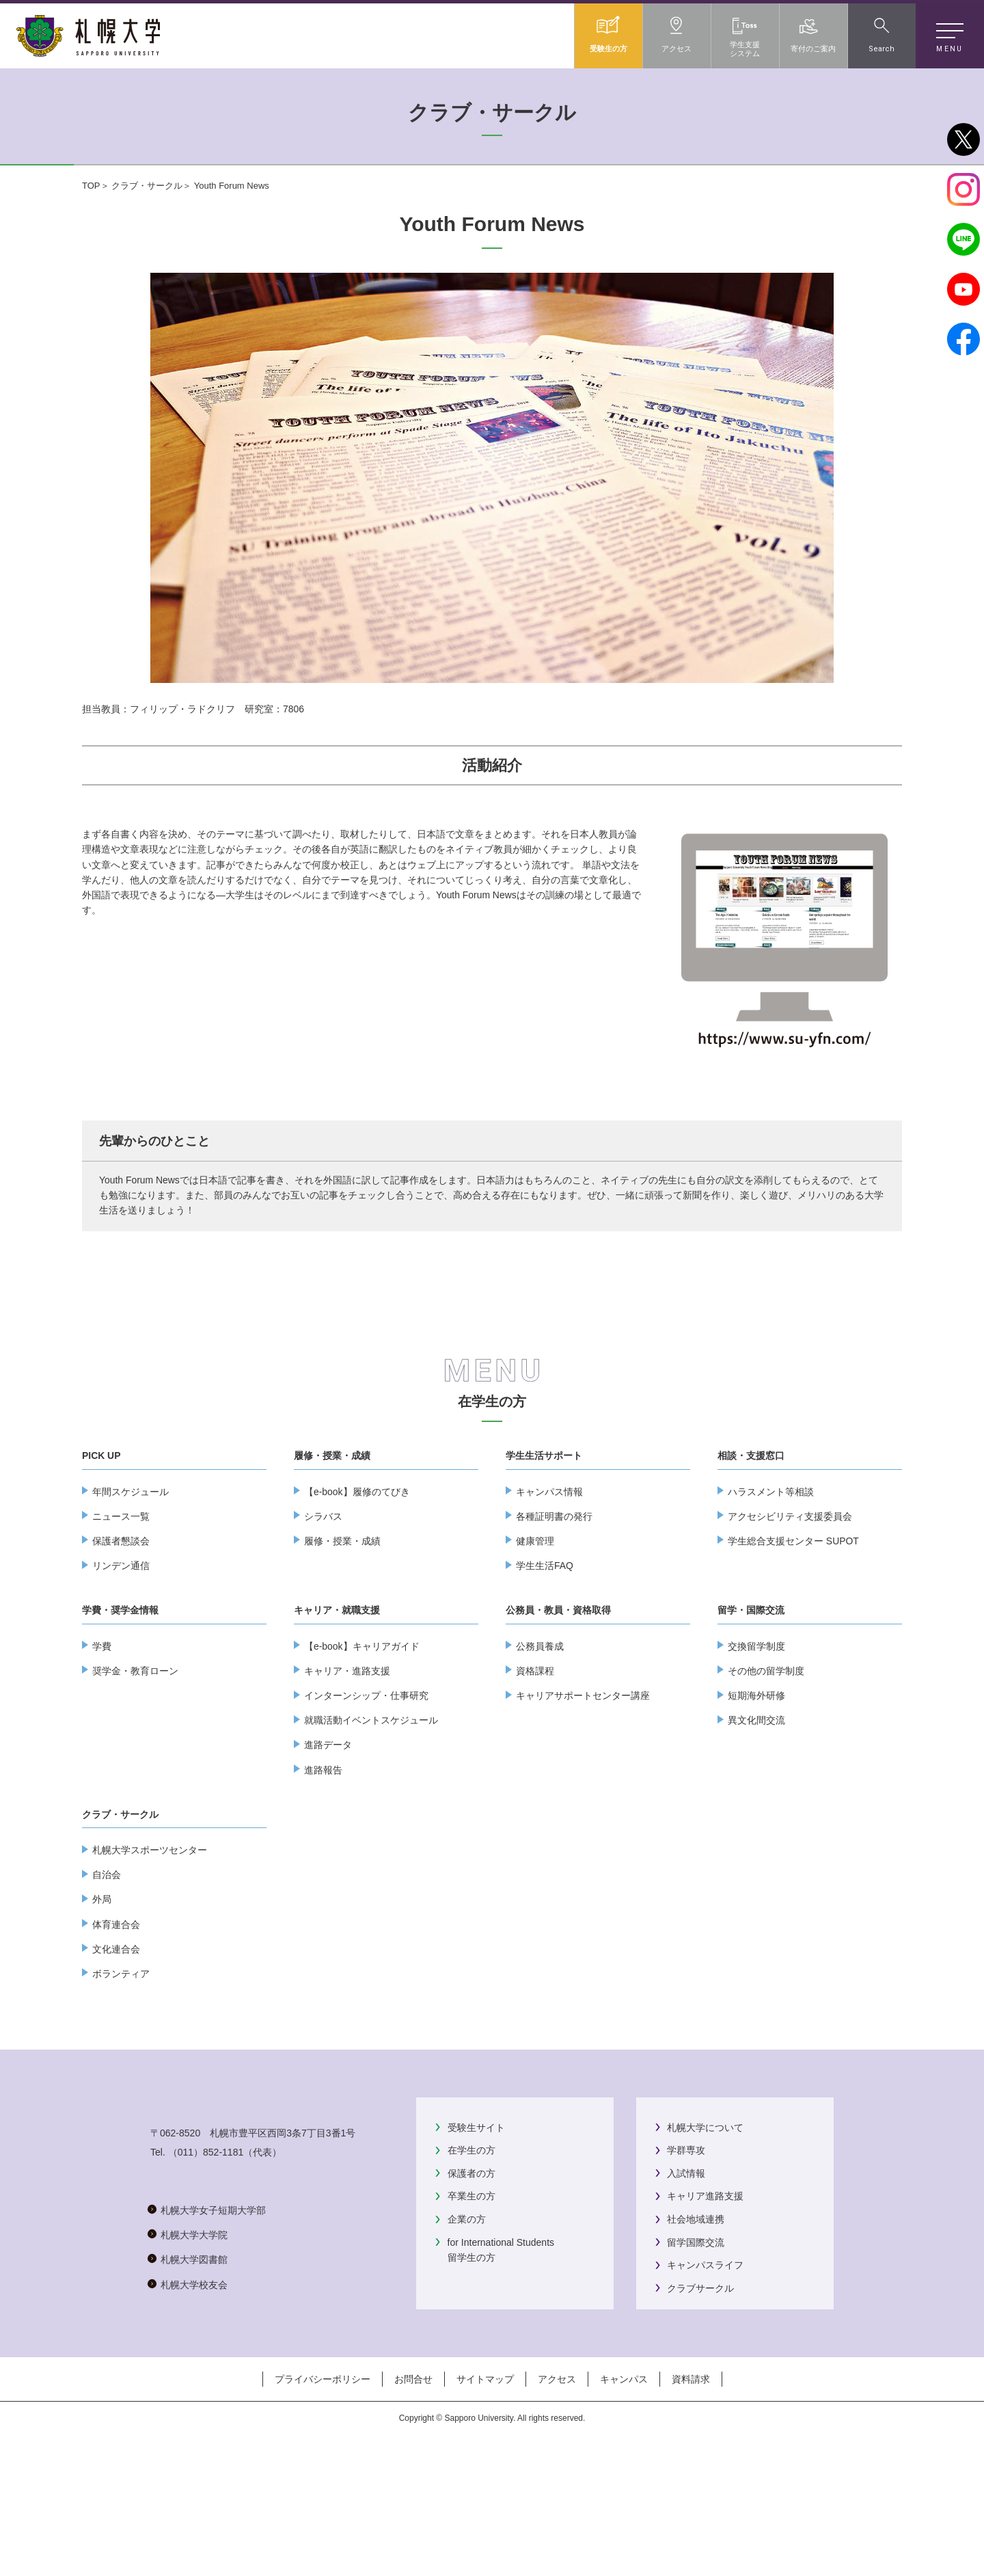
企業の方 (467, 2323)
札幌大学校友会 (194, 2442)
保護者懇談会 (121, 1644)
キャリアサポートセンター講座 (583, 1799)
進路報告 (323, 1873)
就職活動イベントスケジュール (371, 1824)
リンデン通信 (121, 1669)
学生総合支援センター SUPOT (793, 1644)
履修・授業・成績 (342, 1644)
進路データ (328, 1848)
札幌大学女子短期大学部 (213, 2367)
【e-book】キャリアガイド (362, 1750)
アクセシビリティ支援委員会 (790, 1620)
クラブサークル (700, 2392)
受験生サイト (476, 2231)
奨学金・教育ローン (135, 1774)
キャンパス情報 (549, 1595)
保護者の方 (471, 2277)
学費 (101, 1750)
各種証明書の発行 (554, 1620)
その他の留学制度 (766, 1774)
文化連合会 (116, 2053)
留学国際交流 (695, 2346)
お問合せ (413, 2519)
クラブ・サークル (146, 185)
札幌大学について (705, 2231)
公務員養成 (540, 1750)
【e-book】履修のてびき (357, 1595)
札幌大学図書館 (194, 2417)
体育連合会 (116, 2028)
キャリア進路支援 (705, 2299)
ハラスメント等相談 (771, 1595)
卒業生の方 (471, 2299)
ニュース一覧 (121, 1620)
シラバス (323, 1620)
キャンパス (624, 2519)
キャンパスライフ (705, 2368)
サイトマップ (485, 2519)
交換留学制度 (756, 1750)
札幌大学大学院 (194, 2392)
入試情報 (686, 2277)
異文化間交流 (756, 1824)
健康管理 (535, 1644)
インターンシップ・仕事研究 (366, 1799)
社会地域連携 (695, 2323)
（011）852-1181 (206, 2309)
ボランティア (121, 2077)
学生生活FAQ (544, 1669)
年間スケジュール (130, 1595)
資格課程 (535, 1774)
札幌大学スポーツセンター (149, 1953)
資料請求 (691, 2519)
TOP (91, 185)
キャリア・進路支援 (347, 1774)
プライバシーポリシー (322, 2519)
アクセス (557, 2519)
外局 (101, 2003)
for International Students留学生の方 (501, 2354)
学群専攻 (686, 2254)
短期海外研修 (756, 1799)
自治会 (106, 1978)
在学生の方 (492, 1505)
